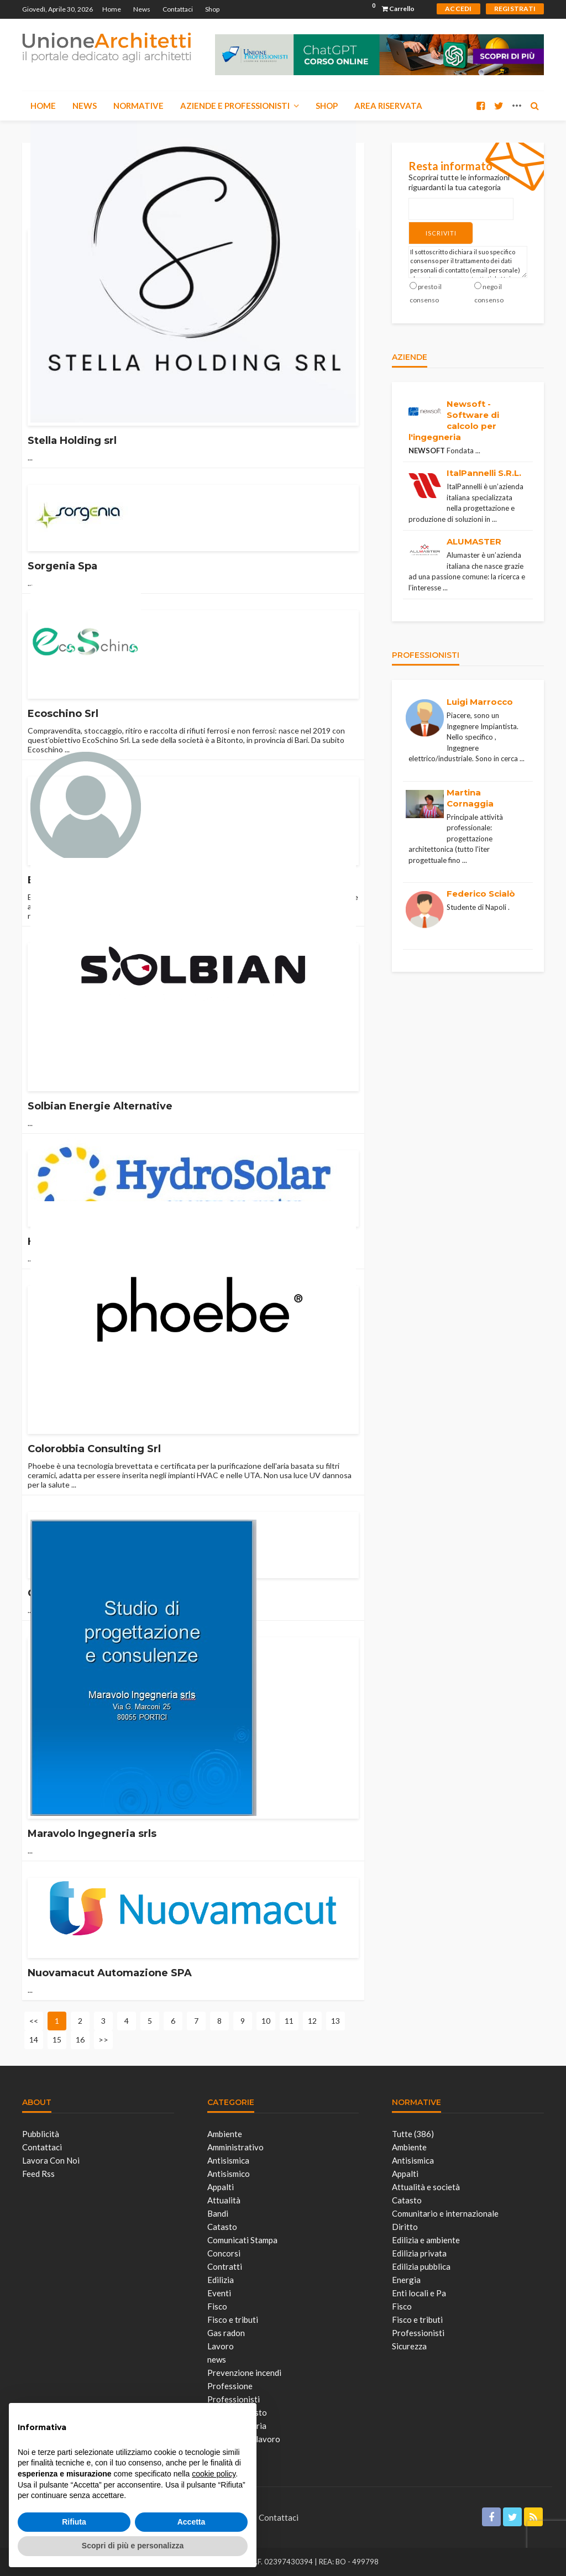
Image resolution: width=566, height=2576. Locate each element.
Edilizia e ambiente (426, 2240)
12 (312, 2020)
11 (289, 2020)
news (216, 2359)
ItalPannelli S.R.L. (484, 470)
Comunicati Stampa (242, 2240)
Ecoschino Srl (63, 714)
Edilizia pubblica (421, 2266)
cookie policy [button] (213, 2473)
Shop (212, 9)
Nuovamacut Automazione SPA (110, 1973)
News (141, 9)
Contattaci (178, 9)
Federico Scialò (481, 891)
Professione (230, 2386)
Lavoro (220, 2346)
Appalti (220, 2187)
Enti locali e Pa (419, 2293)
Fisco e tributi (232, 2319)
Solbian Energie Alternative (100, 1106)
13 (335, 2020)
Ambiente (224, 2134)
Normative (138, 106)
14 (33, 2039)
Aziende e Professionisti (235, 106)
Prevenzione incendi (244, 2373)
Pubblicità (40, 2134)
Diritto (405, 2227)
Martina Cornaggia (470, 794)
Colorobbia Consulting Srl (94, 1449)
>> (103, 2039)
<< (33, 2020)
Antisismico (228, 2174)
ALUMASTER (474, 538)
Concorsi (223, 2253)
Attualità (223, 2200)
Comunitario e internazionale (445, 2213)
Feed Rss (38, 2174)
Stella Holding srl (72, 440)
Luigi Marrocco (480, 699)
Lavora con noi (51, 2160)
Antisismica (228, 2160)
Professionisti (418, 2333)
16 (80, 2039)
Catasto (222, 2227)
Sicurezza (409, 2346)
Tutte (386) (413, 2134)
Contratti (224, 2266)
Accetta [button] (191, 2521)
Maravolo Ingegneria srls (92, 1834)
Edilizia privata (419, 2253)
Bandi (217, 2213)
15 (57, 2039)
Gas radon (226, 2333)
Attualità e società (426, 2187)
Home (111, 9)
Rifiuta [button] (74, 2521)
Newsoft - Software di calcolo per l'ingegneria (453, 417)
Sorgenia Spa (62, 566)
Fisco (217, 2306)
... (30, 457)
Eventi (219, 2293)
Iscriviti (430, 231)
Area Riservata (388, 106)
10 (265, 2020)
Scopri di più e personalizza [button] (133, 2545)
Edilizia (220, 2280)
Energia (406, 2280)
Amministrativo (235, 2147)
